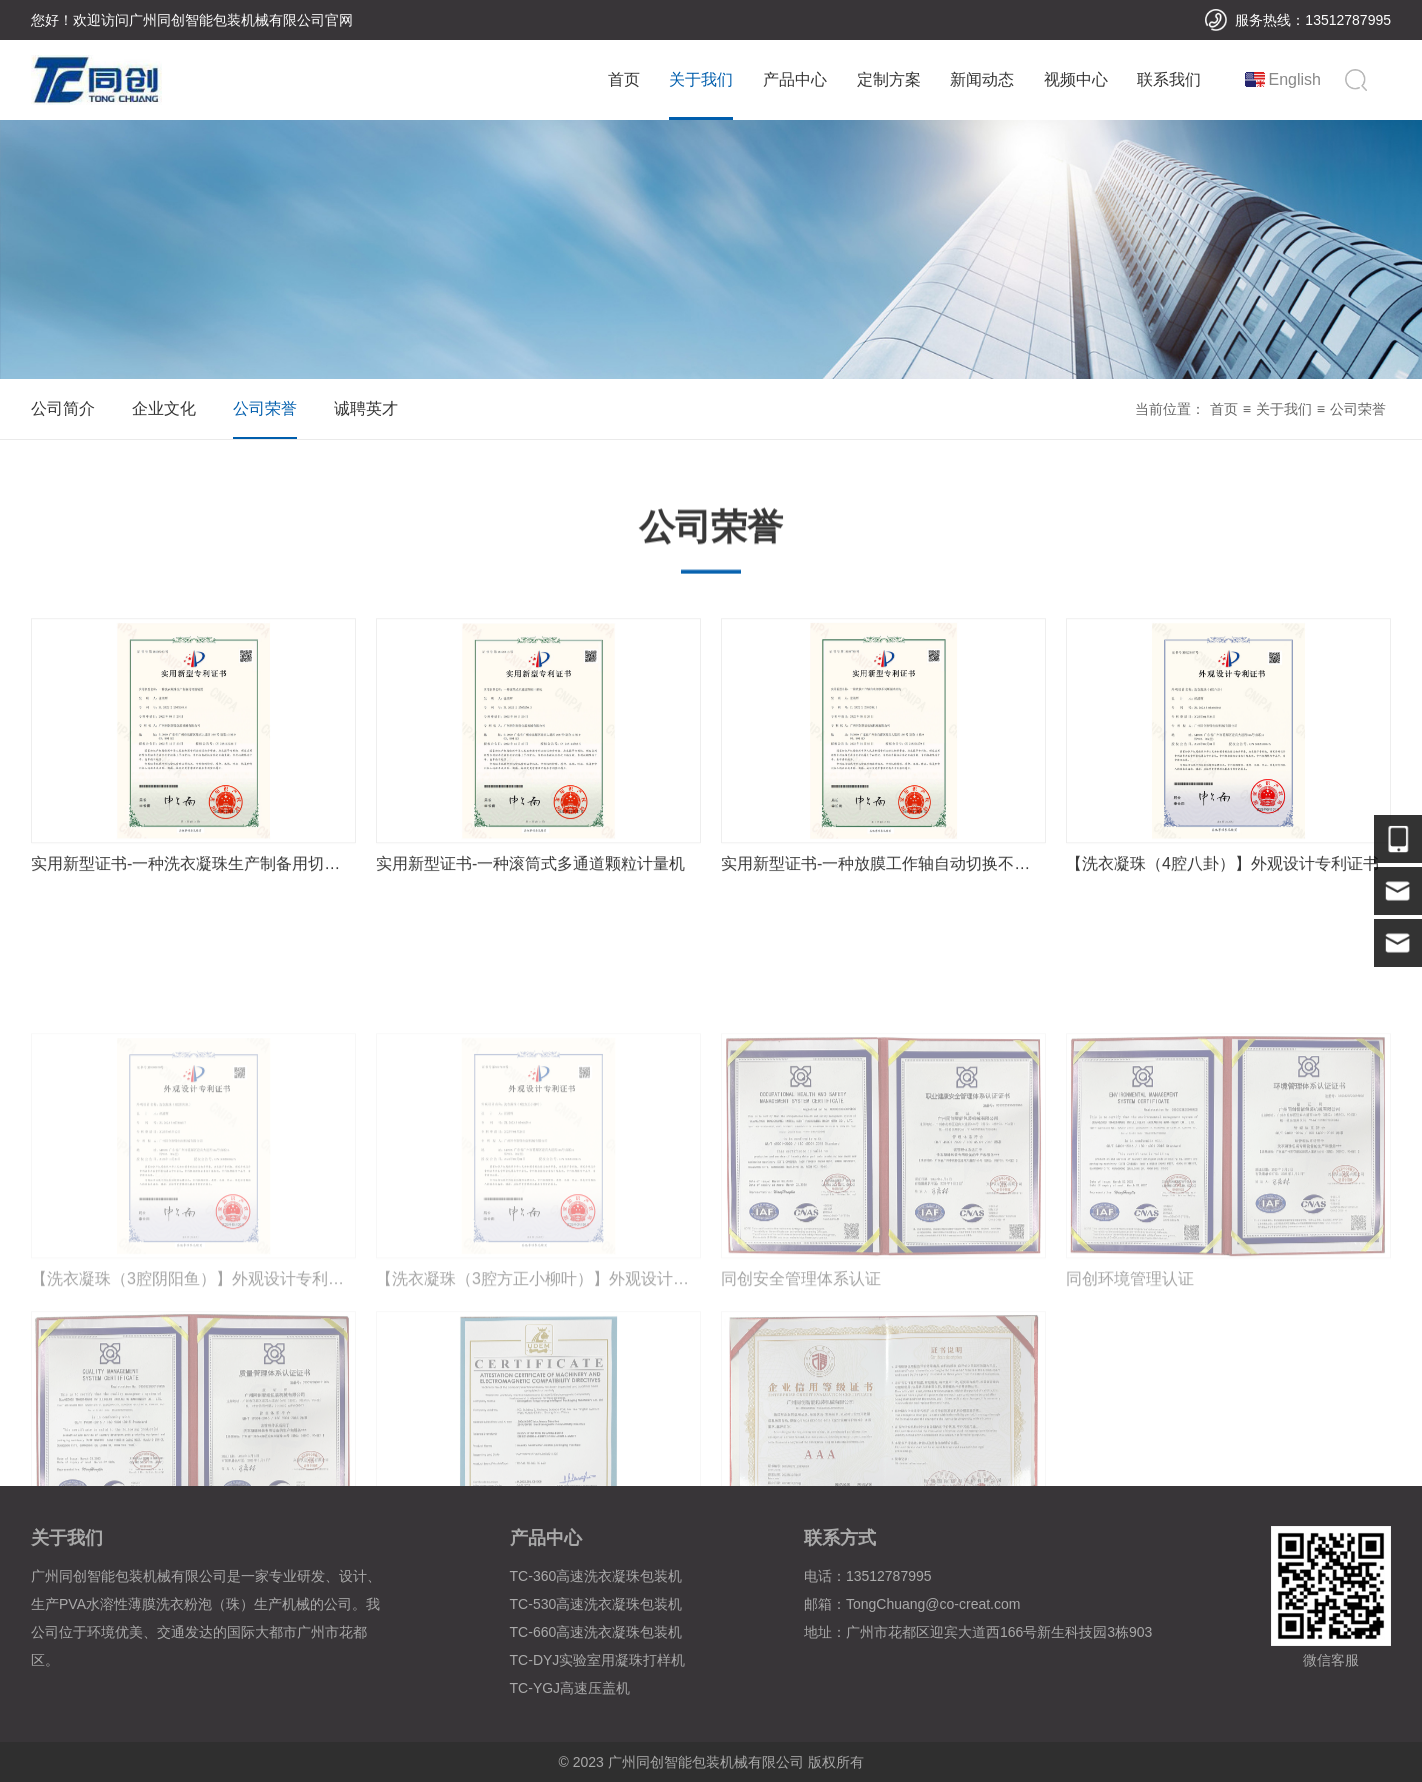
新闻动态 (982, 79)
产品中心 (795, 79)
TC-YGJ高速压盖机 (570, 1688)
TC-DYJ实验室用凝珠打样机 (598, 1660)
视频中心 (1076, 79)
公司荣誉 (265, 408)
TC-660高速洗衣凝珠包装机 (596, 1632)
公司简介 (63, 408)
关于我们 (701, 79)
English (1295, 79)
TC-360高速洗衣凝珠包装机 (596, 1576)
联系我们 (1169, 79)
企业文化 (164, 408)
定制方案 (889, 79)
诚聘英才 (366, 408)
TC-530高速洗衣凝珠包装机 (596, 1604)
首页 (624, 79)
